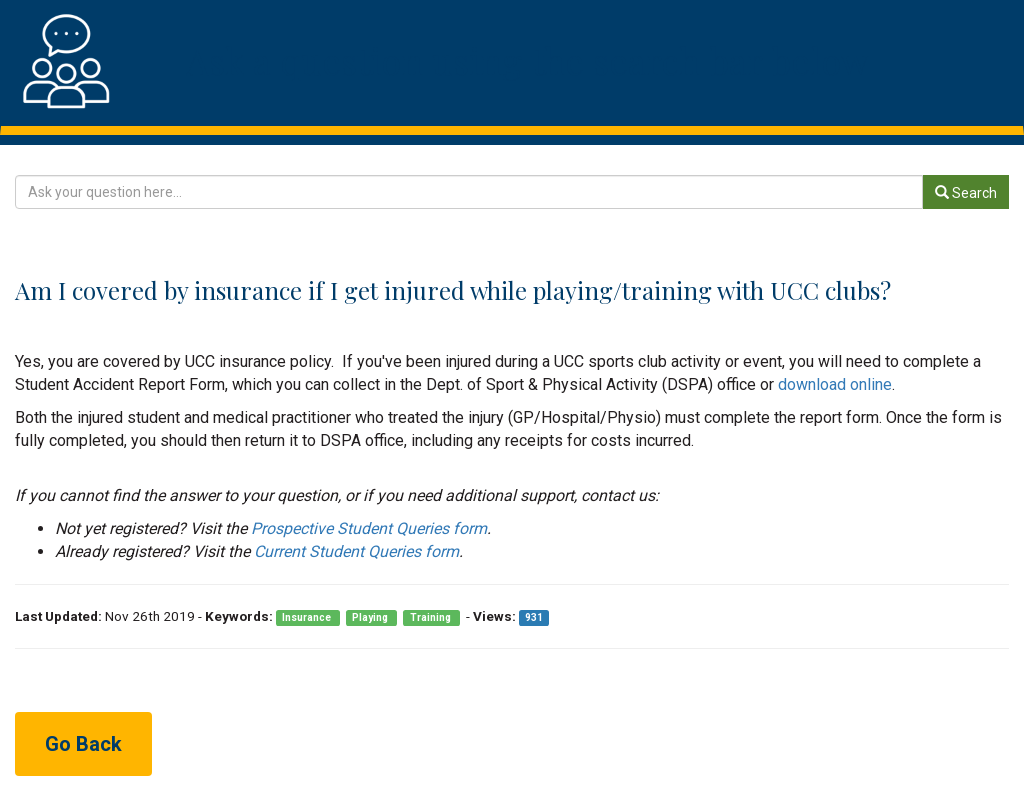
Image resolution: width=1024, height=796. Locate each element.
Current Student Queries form (356, 551)
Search (966, 193)
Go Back (83, 744)
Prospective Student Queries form (369, 528)
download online (835, 384)
